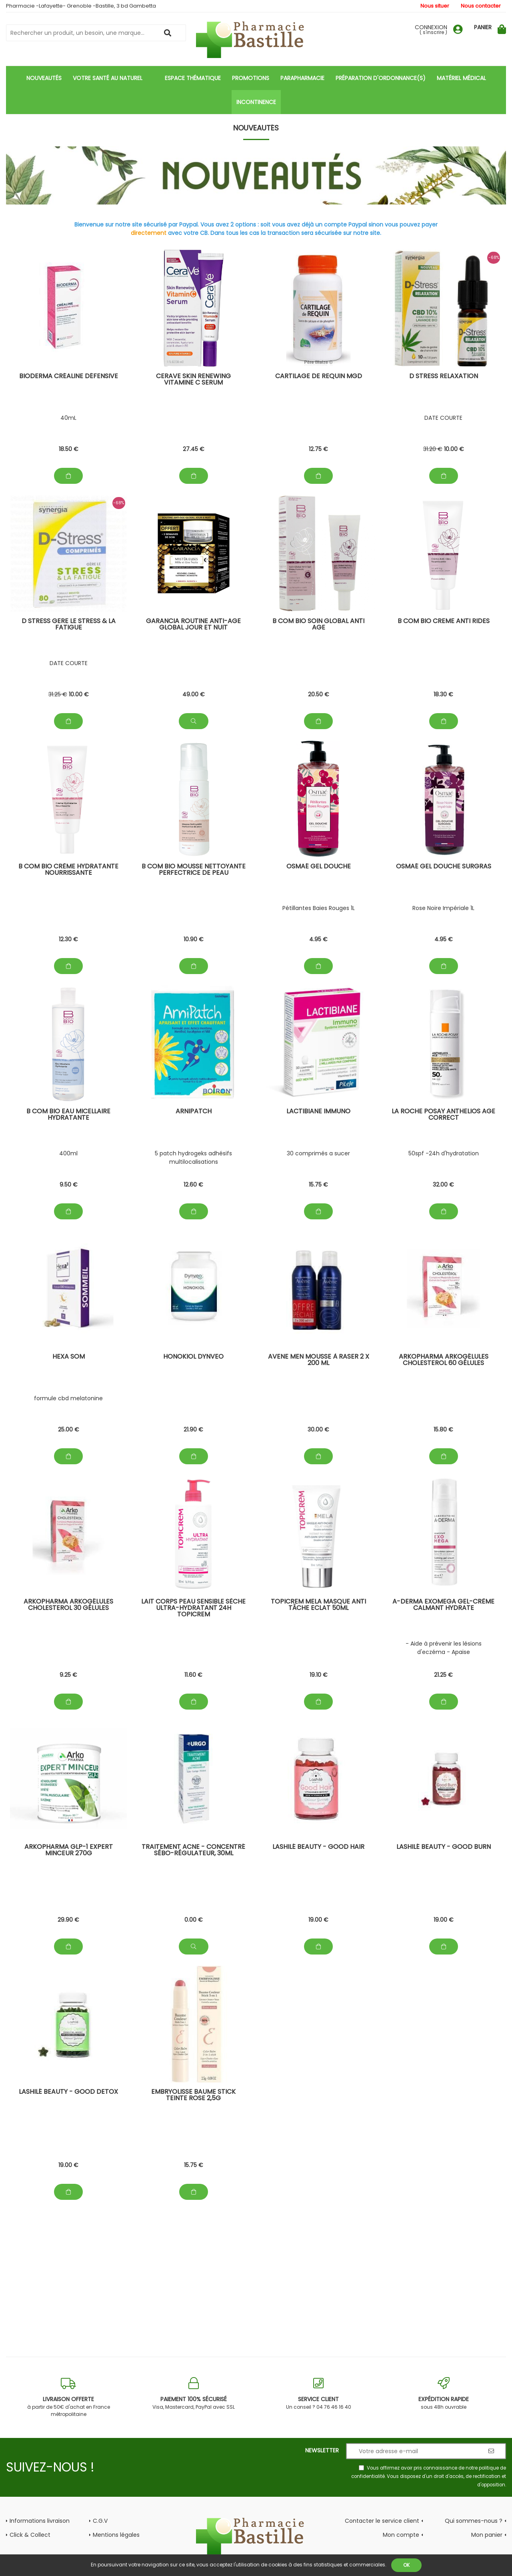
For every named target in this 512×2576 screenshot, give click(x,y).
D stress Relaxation (443, 377)
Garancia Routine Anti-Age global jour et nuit (193, 625)
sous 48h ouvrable (443, 2393)
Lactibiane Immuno (318, 1112)
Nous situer (434, 6)
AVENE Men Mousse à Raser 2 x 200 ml (318, 1360)
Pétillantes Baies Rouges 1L (318, 908)
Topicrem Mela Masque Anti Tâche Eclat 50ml (318, 1605)
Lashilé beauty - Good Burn (443, 1847)
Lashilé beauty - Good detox (68, 2092)
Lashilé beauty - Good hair (318, 1847)
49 (193, 694)
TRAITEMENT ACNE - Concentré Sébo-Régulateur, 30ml (193, 1851)
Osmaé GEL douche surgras (443, 867)
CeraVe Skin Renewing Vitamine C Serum (193, 380)
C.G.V (100, 2521)
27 (193, 449)
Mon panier (486, 2535)
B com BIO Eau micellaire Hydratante (68, 1115)
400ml (68, 1153)
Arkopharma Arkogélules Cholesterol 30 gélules (68, 1605)
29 (68, 1920)
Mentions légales (116, 2535)
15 (318, 1185)
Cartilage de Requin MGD (318, 377)
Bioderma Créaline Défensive (68, 377)
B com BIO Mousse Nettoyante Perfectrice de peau (194, 870)
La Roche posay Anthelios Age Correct (443, 1115)
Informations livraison (40, 2521)
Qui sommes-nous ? (473, 2521)
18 (68, 449)
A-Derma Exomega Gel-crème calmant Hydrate (443, 1605)
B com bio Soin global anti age (318, 625)
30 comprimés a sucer (318, 1153)
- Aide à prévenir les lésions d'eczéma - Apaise (444, 1648)
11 (193, 1675)
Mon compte (401, 2535)
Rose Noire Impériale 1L (443, 908)
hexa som (68, 1357)
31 (432, 449)
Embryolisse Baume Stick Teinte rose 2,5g (193, 2096)
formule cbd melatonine (68, 1398)
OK (406, 2565)
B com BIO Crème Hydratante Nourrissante (68, 870)
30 (318, 1429)
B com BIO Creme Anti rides (444, 621)
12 (318, 449)
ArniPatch (194, 1112)
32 (443, 1185)
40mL (68, 418)
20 (318, 694)
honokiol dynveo (193, 1357)
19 (319, 1675)
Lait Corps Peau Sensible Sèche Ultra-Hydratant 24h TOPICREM (193, 1608)
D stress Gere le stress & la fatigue (69, 625)
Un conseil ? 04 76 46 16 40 (318, 2393)
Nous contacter (481, 6)
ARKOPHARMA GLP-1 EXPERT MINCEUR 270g (68, 1851)
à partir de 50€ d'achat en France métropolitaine (68, 2397)
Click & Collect (30, 2535)
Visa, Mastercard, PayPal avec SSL (193, 2393)
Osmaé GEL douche (318, 867)
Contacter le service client (382, 2521)
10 (454, 449)
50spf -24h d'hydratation (443, 1153)
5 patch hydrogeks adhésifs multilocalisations (193, 1157)
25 (68, 1429)
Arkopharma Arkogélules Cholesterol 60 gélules (443, 1360)
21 (193, 1429)
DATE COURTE (443, 418)
